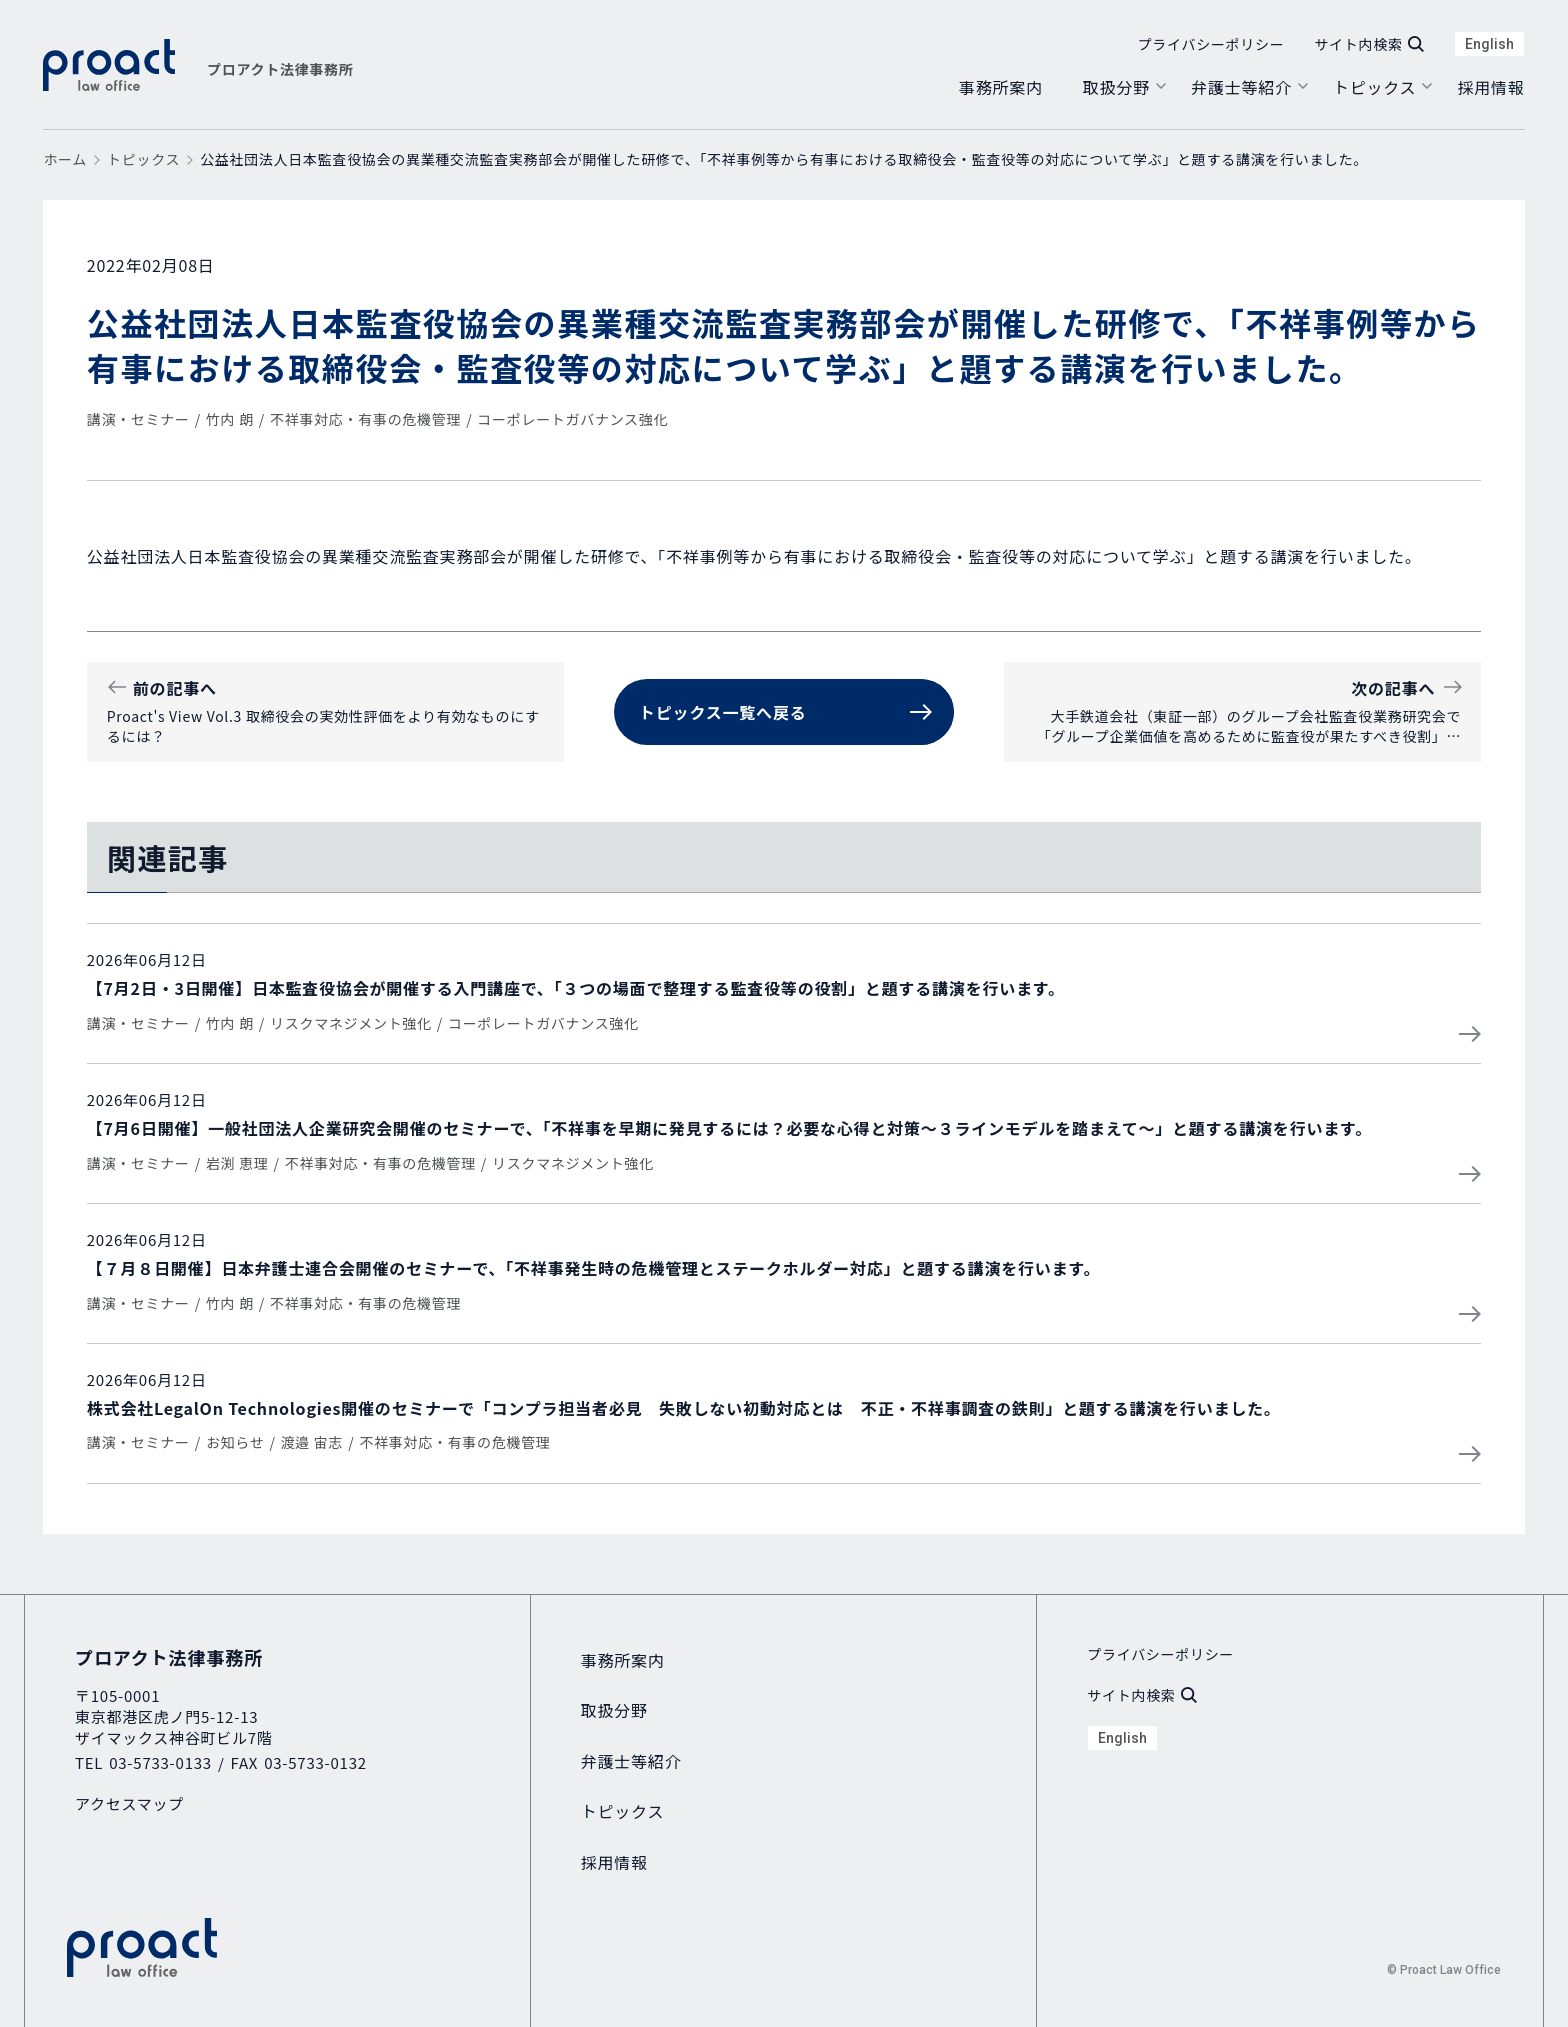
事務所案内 (1001, 87)
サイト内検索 (1368, 44)
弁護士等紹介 (1241, 87)
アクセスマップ (129, 1803)
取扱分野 (1116, 87)
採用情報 (1490, 87)
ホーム (65, 159)
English (1489, 44)
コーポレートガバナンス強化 (572, 419)
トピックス (1375, 87)
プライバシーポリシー (1211, 44)
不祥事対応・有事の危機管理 (365, 419)
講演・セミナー (138, 419)
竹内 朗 (230, 419)
